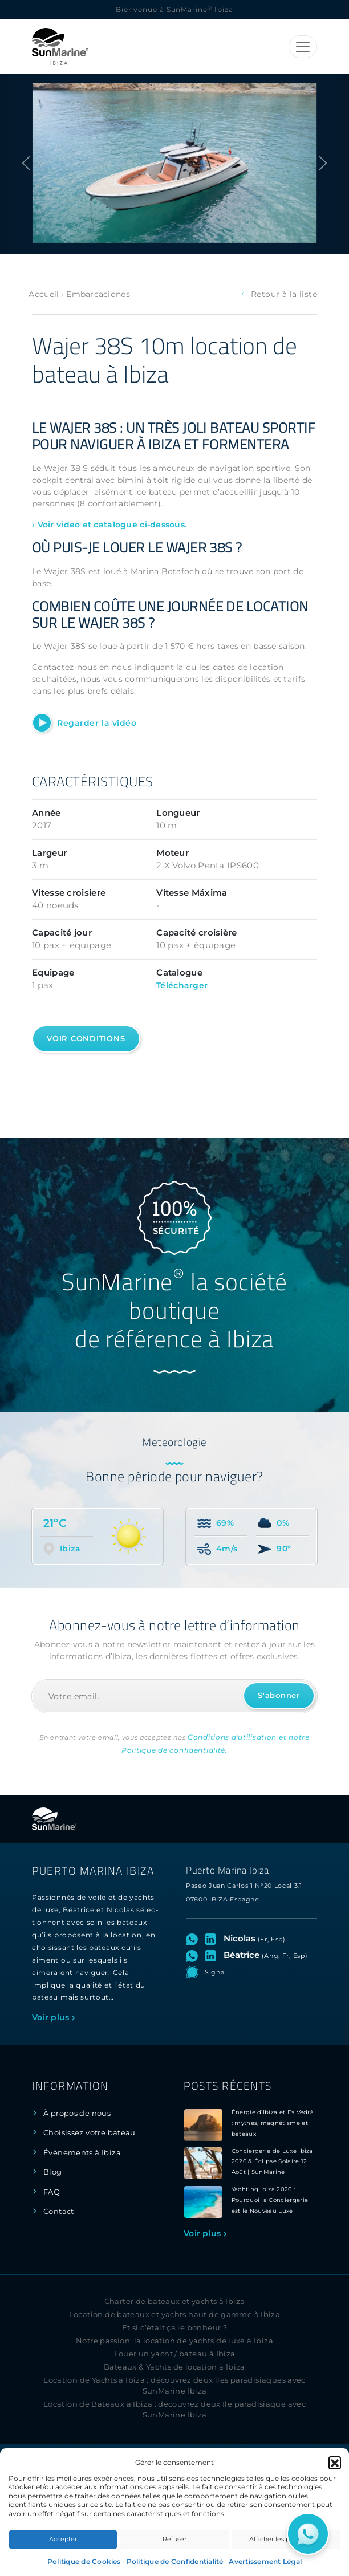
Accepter (63, 2539)
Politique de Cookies (84, 2561)
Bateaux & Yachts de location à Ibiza (174, 2367)
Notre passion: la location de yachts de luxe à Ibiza (174, 2341)
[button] (334, 2462)
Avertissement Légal (265, 2561)
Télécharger (182, 985)
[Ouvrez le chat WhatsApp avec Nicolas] (194, 1938)
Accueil (44, 294)
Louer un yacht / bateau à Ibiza (175, 2354)
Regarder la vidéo (96, 723)
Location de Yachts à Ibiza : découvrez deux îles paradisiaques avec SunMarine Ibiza (174, 2385)
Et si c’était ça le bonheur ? (174, 2327)
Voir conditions (86, 1038)
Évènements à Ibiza (82, 2152)
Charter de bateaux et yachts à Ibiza (174, 2301)
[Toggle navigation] (303, 46)
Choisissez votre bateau (89, 2132)
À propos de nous (77, 2113)
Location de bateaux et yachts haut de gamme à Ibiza (175, 2314)
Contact (58, 2211)
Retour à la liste (278, 294)
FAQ (51, 2192)
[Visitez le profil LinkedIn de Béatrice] (213, 1955)
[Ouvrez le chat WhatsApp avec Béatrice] (194, 1955)
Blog (52, 2172)
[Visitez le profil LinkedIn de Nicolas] (213, 1938)
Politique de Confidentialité (175, 2561)
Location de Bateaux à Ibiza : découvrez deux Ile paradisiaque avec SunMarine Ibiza (174, 2409)
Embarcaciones (98, 294)
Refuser (174, 2539)
